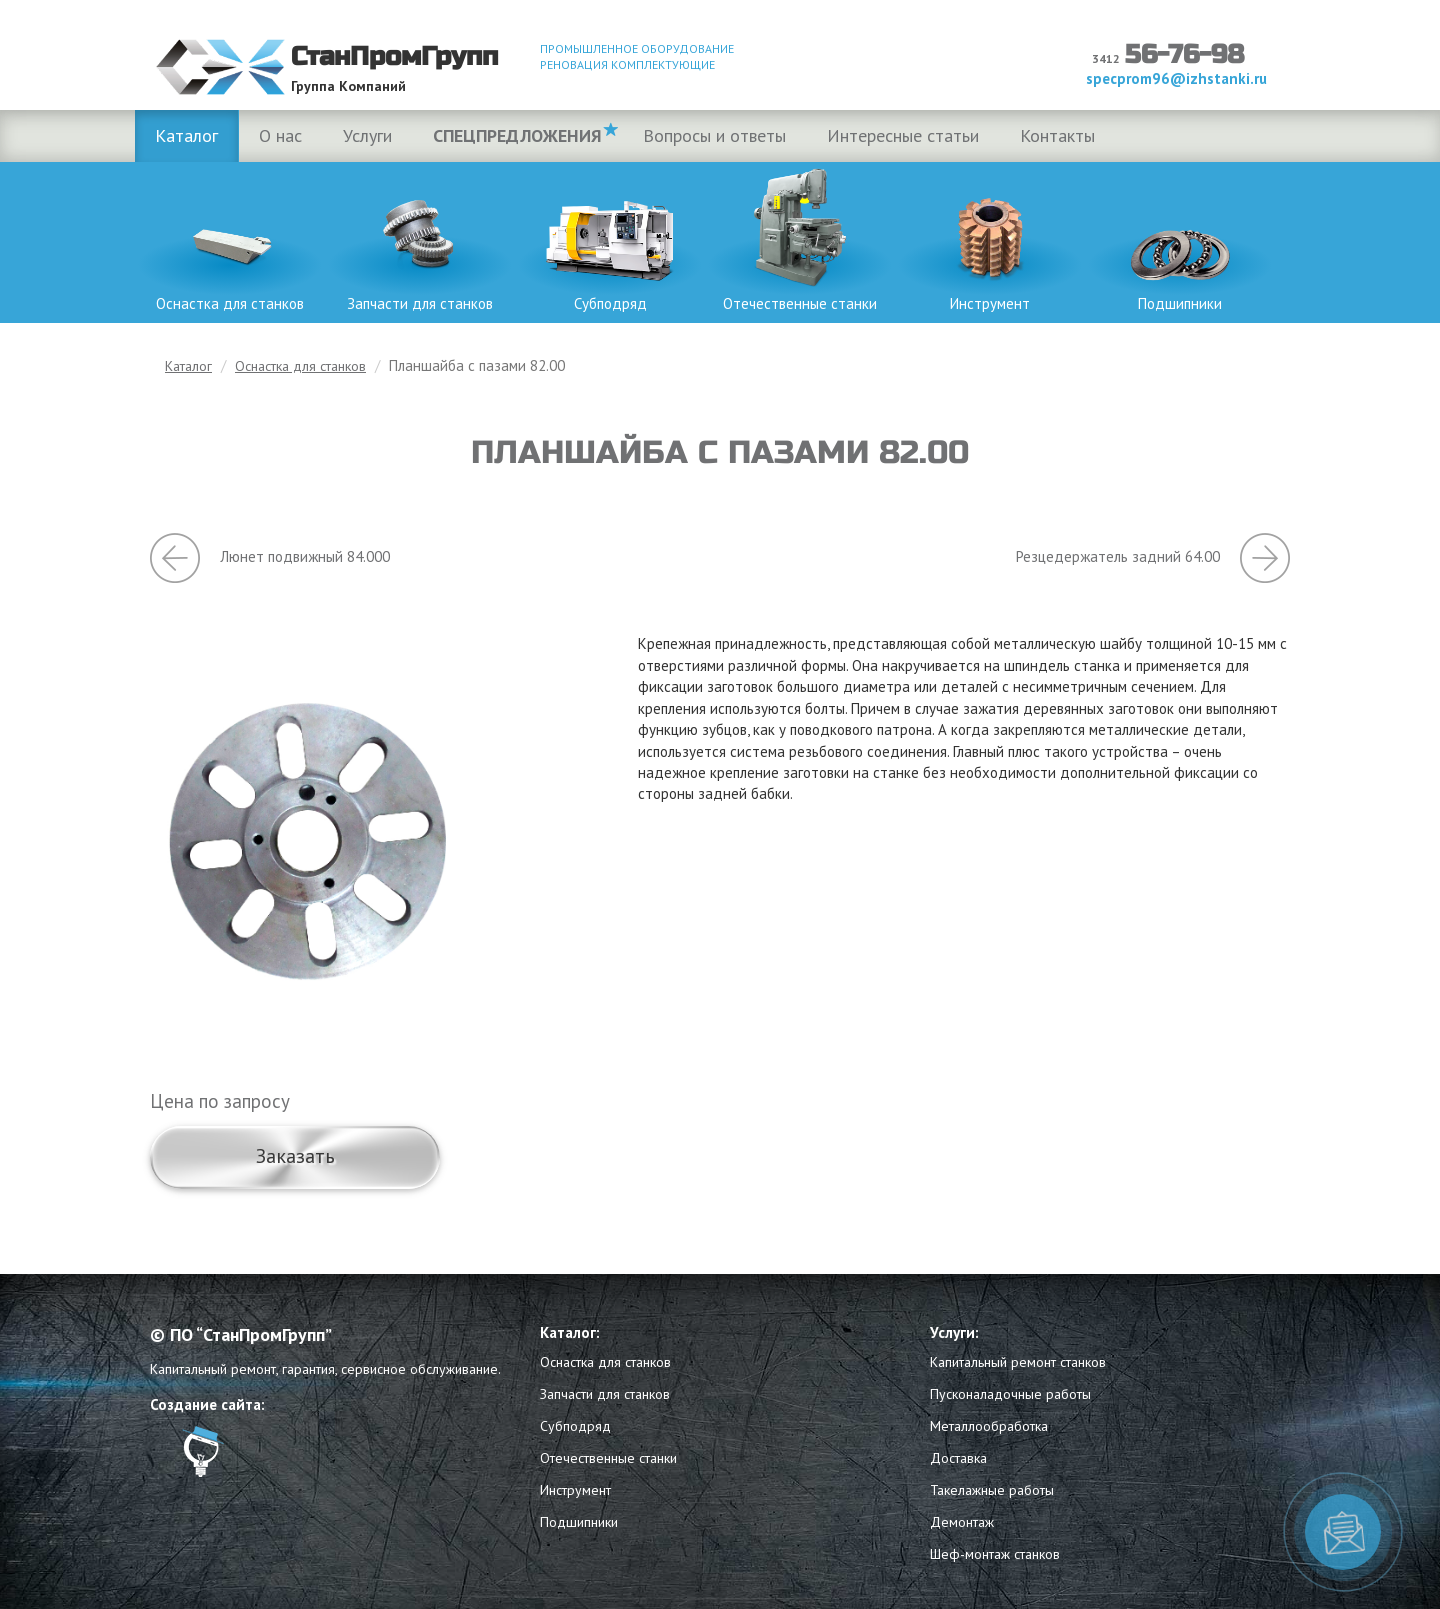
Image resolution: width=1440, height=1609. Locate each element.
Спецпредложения (517, 135)
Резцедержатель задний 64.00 (1153, 558)
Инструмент (990, 237)
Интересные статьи (903, 135)
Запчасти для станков (420, 237)
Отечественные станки (800, 237)
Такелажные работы (992, 1490)
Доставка (958, 1458)
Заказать (295, 1156)
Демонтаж (962, 1522)
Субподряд (610, 237)
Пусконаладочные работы (1010, 1394)
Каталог (186, 135)
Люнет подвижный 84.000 (270, 558)
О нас (280, 135)
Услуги (367, 135)
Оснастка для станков (230, 237)
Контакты (1057, 135)
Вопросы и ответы (714, 135)
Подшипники (1180, 237)
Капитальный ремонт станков (1018, 1362)
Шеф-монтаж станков (995, 1554)
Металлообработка (989, 1426)
